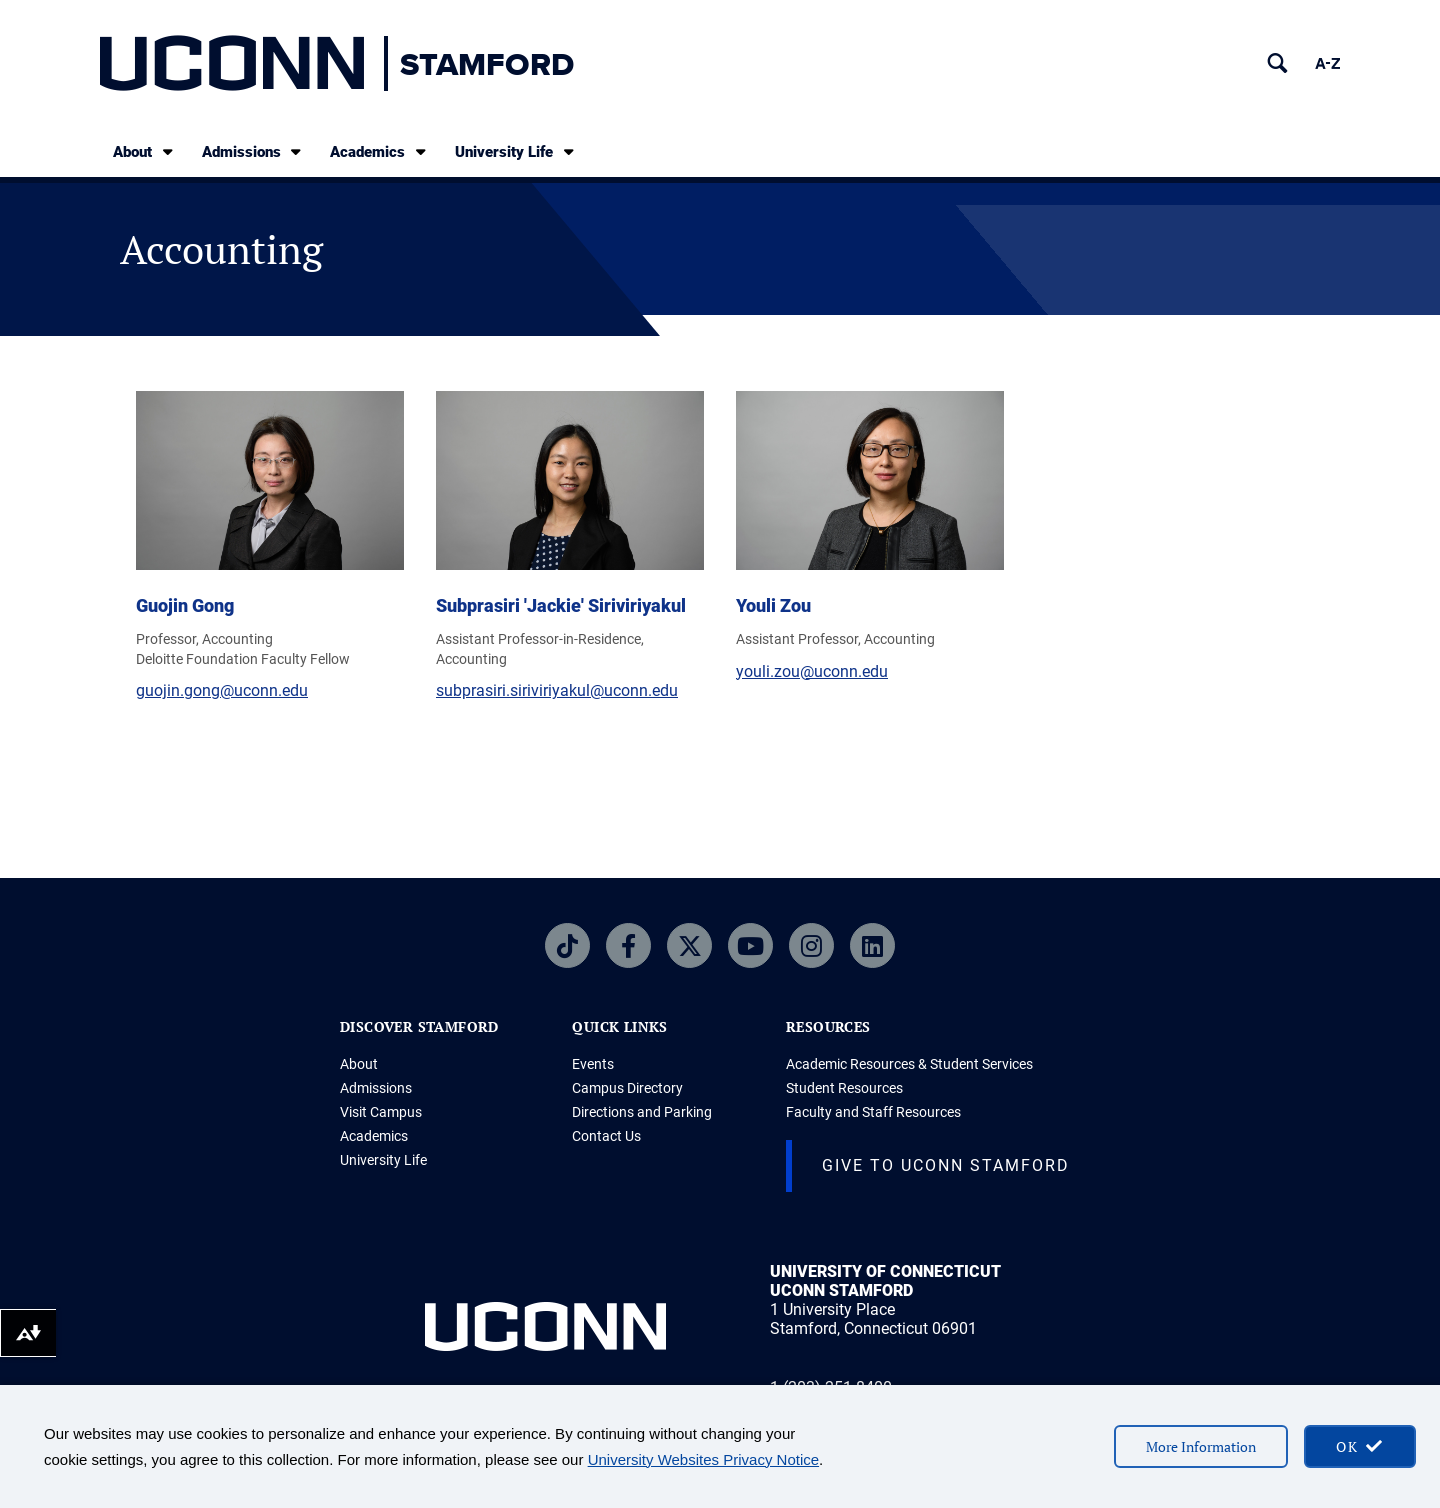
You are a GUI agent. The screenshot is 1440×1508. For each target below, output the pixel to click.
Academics (379, 151)
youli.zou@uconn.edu (812, 671)
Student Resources (844, 1088)
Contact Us (606, 1136)
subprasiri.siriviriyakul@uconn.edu (557, 690)
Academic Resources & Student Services (909, 1064)
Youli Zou (773, 605)
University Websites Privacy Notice (703, 1459)
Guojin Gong (185, 605)
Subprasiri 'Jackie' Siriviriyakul (561, 605)
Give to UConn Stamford (946, 1165)
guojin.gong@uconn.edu (222, 690)
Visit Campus (381, 1112)
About (144, 151)
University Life (516, 151)
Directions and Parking (642, 1112)
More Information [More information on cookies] (1201, 1446)
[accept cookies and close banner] (1360, 1446)
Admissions (253, 151)
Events (593, 1064)
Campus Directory (627, 1088)
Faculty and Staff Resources (873, 1112)
